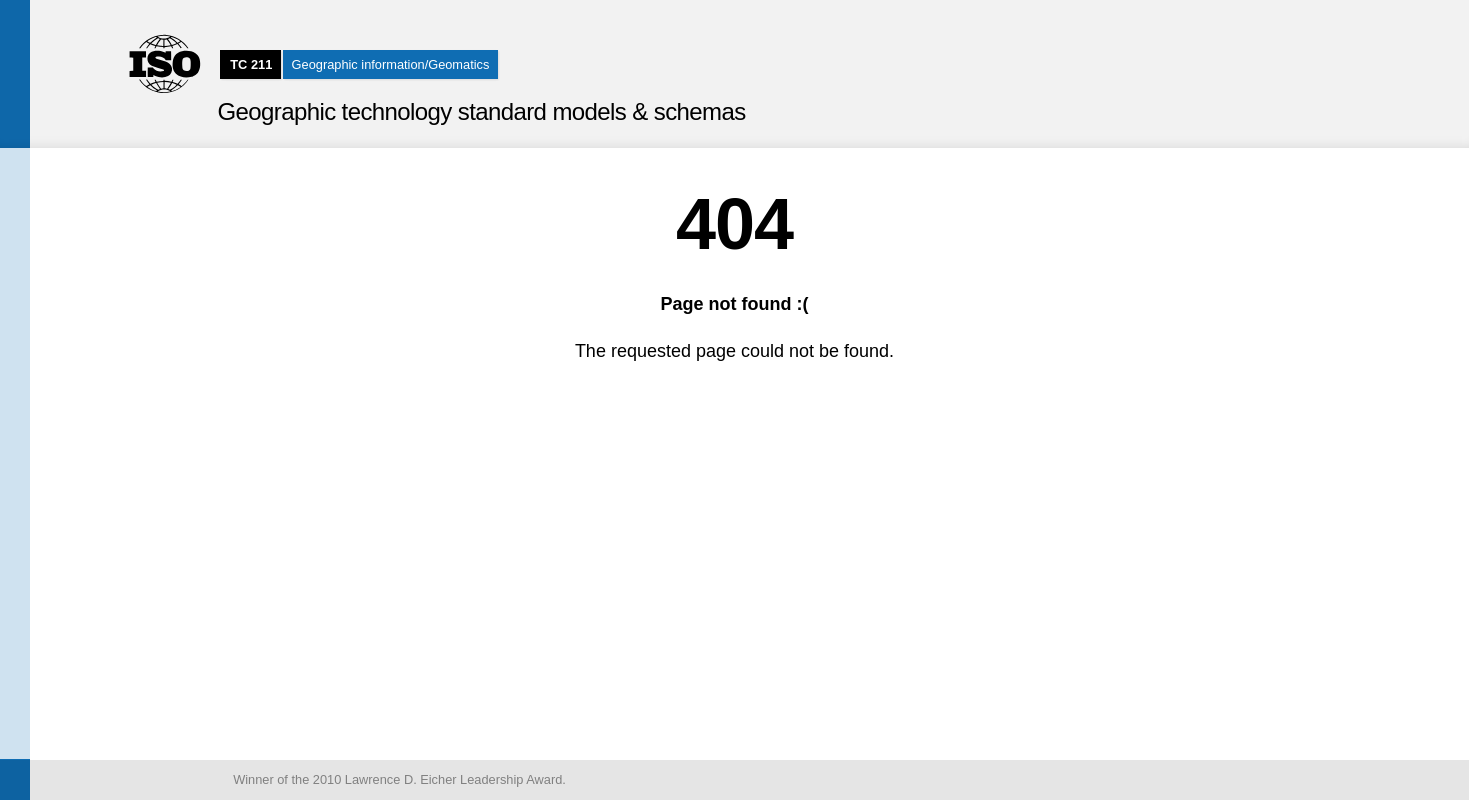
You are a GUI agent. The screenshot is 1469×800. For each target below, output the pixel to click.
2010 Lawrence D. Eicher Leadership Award (437, 779)
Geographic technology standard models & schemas (481, 111)
